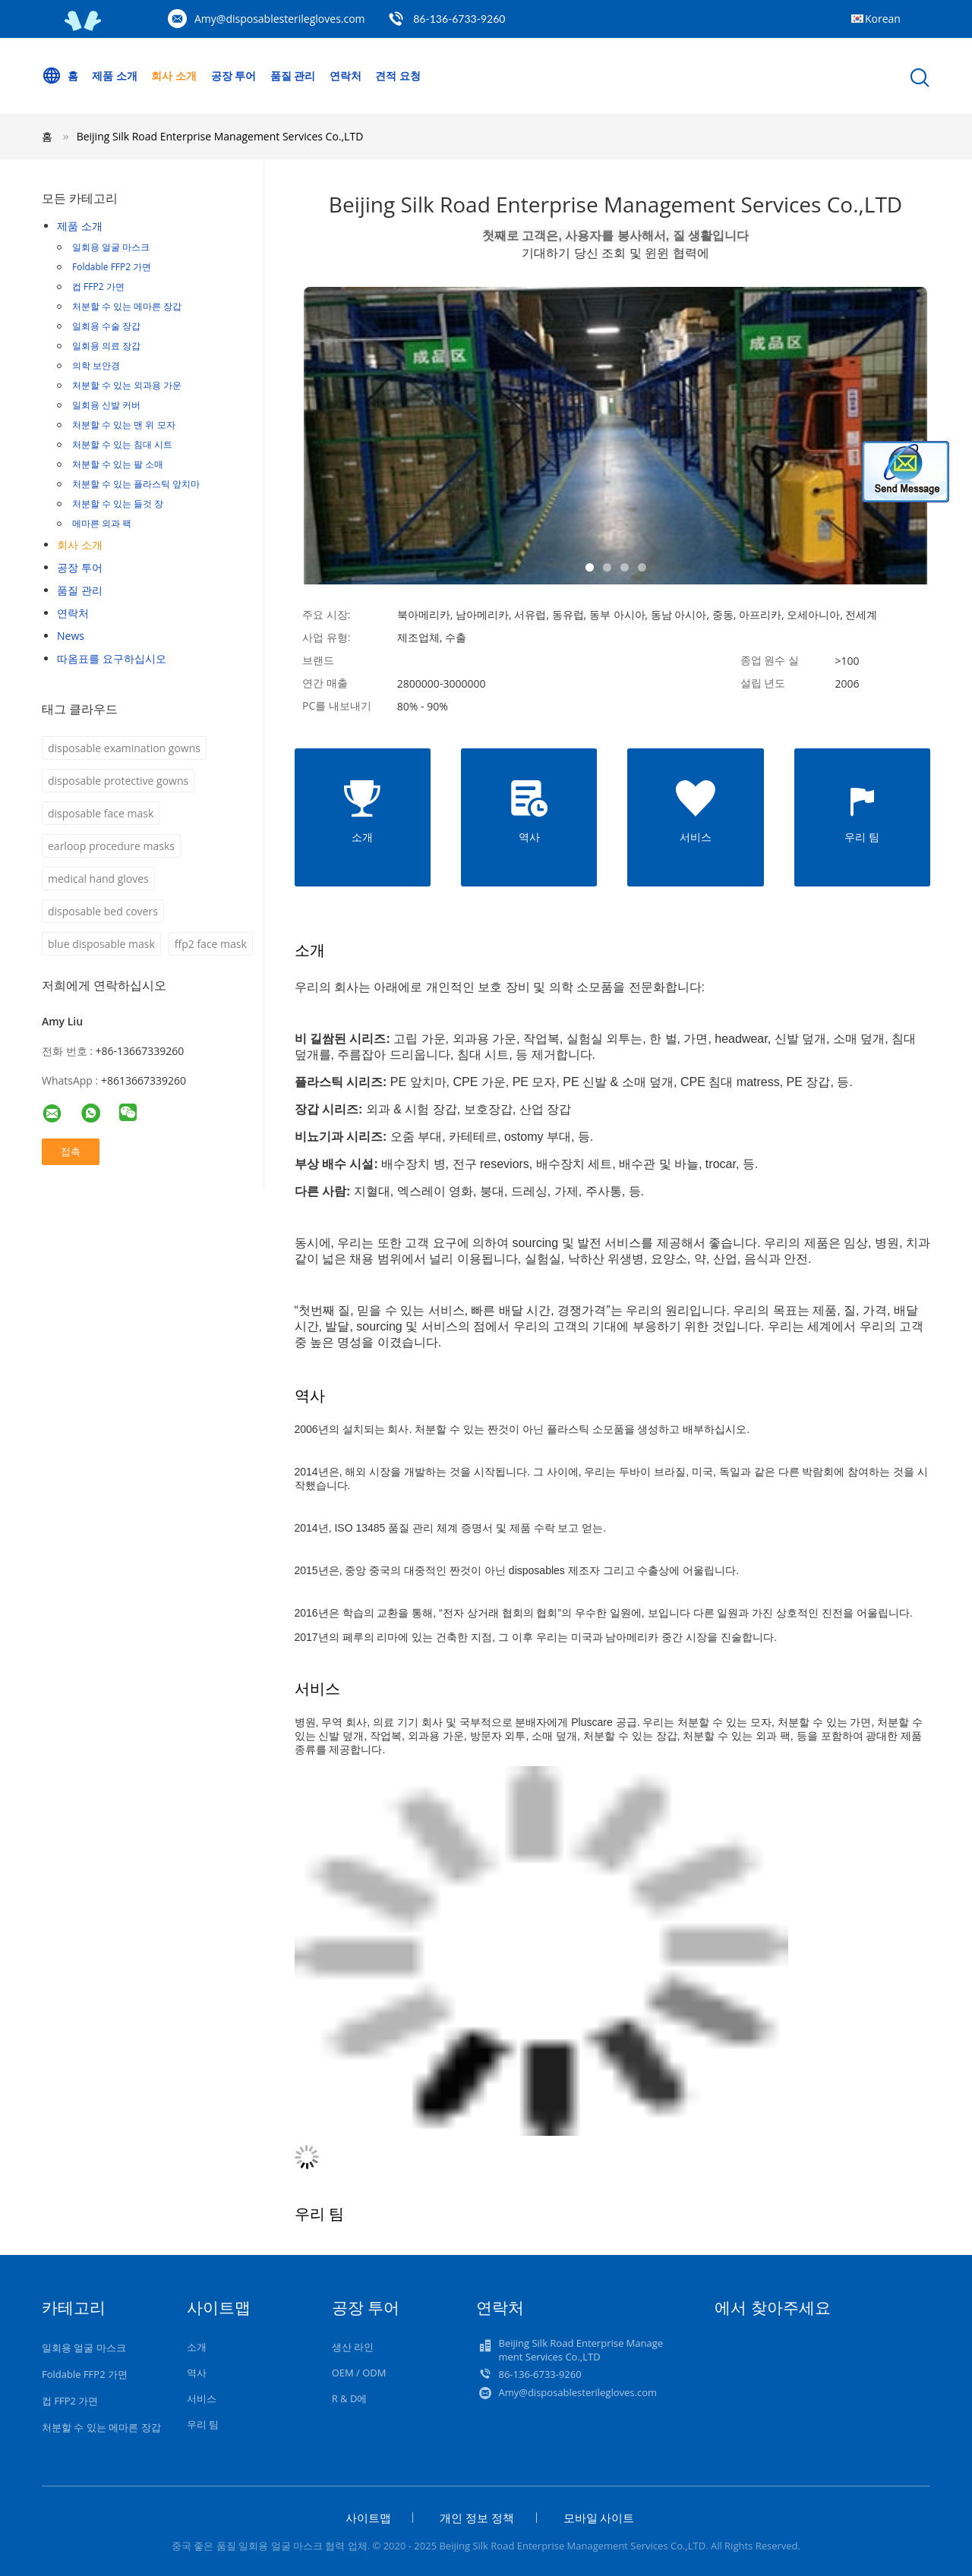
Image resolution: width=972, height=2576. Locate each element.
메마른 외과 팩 (101, 523)
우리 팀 (203, 2424)
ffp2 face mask (211, 944)
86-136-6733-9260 (459, 18)
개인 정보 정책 (477, 2517)
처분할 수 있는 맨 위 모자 (123, 424)
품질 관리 (293, 75)
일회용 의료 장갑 (106, 345)
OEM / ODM (359, 2372)
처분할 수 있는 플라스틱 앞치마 (136, 483)
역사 (197, 2372)
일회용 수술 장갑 (106, 326)
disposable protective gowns (118, 780)
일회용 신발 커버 (106, 404)
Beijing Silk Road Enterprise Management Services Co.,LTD (220, 136)
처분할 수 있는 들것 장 (117, 503)
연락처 (346, 75)
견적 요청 (398, 75)
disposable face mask (100, 813)
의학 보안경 (96, 365)
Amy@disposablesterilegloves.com (279, 18)
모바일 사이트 (599, 2517)
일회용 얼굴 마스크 (111, 247)
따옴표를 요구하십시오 (111, 658)
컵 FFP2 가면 (98, 286)
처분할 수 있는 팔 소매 (117, 464)
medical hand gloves (98, 878)
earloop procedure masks (111, 846)
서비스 (201, 2398)
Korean (883, 18)
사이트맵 (368, 2517)
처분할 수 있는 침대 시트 (122, 444)
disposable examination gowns (124, 748)
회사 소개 (174, 75)
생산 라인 (353, 2347)
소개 (197, 2347)
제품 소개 (115, 75)
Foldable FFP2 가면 (111, 266)
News (70, 635)
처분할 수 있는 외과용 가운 (126, 385)
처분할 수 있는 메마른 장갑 (126, 306)
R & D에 (350, 2398)
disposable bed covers (103, 911)
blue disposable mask (101, 944)
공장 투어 (234, 75)
